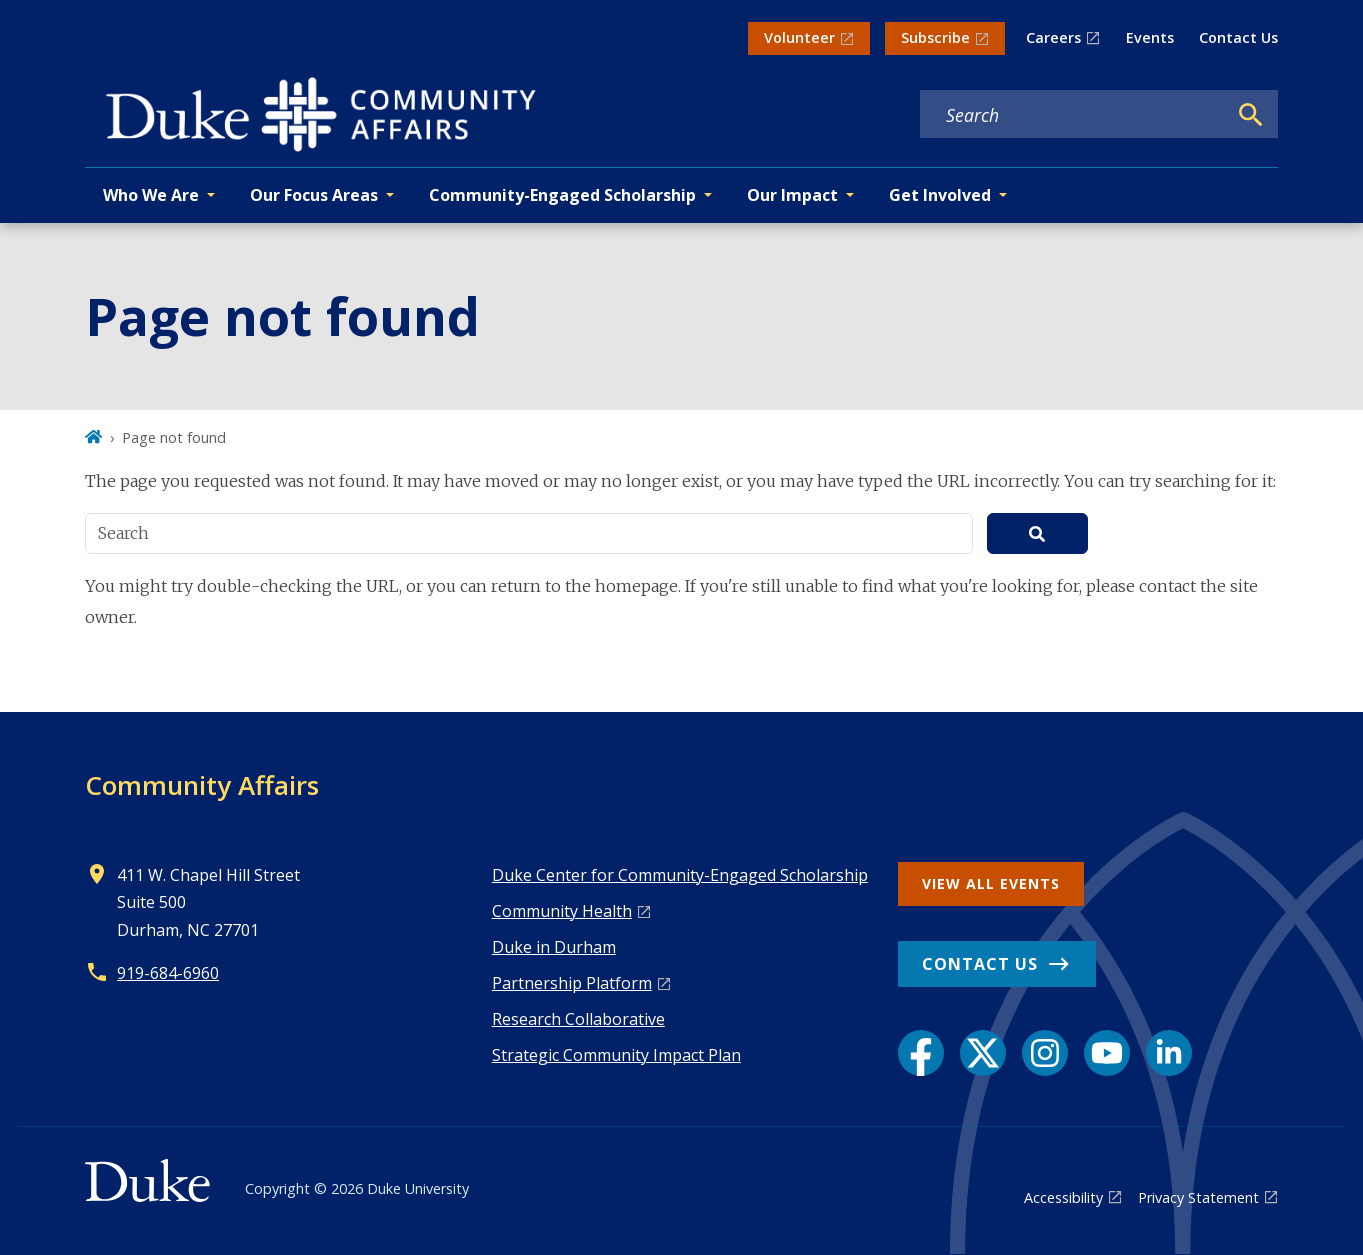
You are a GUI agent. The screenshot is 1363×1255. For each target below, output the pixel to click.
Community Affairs (202, 785)
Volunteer (799, 37)
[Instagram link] (1045, 1053)
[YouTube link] (1107, 1053)
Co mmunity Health (562, 911)
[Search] (1251, 115)
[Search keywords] (1073, 115)
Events (1150, 37)
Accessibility (1063, 1197)
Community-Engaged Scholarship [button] (562, 195)
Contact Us (1238, 37)
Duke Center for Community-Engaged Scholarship (680, 875)
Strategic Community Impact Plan (616, 1055)
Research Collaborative (578, 1019)
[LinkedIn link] (1169, 1053)
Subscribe (935, 37)
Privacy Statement (1198, 1197)
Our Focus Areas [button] (314, 195)
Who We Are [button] (151, 195)
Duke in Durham (554, 947)
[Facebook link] (921, 1053)
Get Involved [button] (940, 195)
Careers (1053, 37)
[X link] (983, 1053)
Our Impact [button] (792, 195)
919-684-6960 (168, 973)
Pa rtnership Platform (572, 983)
